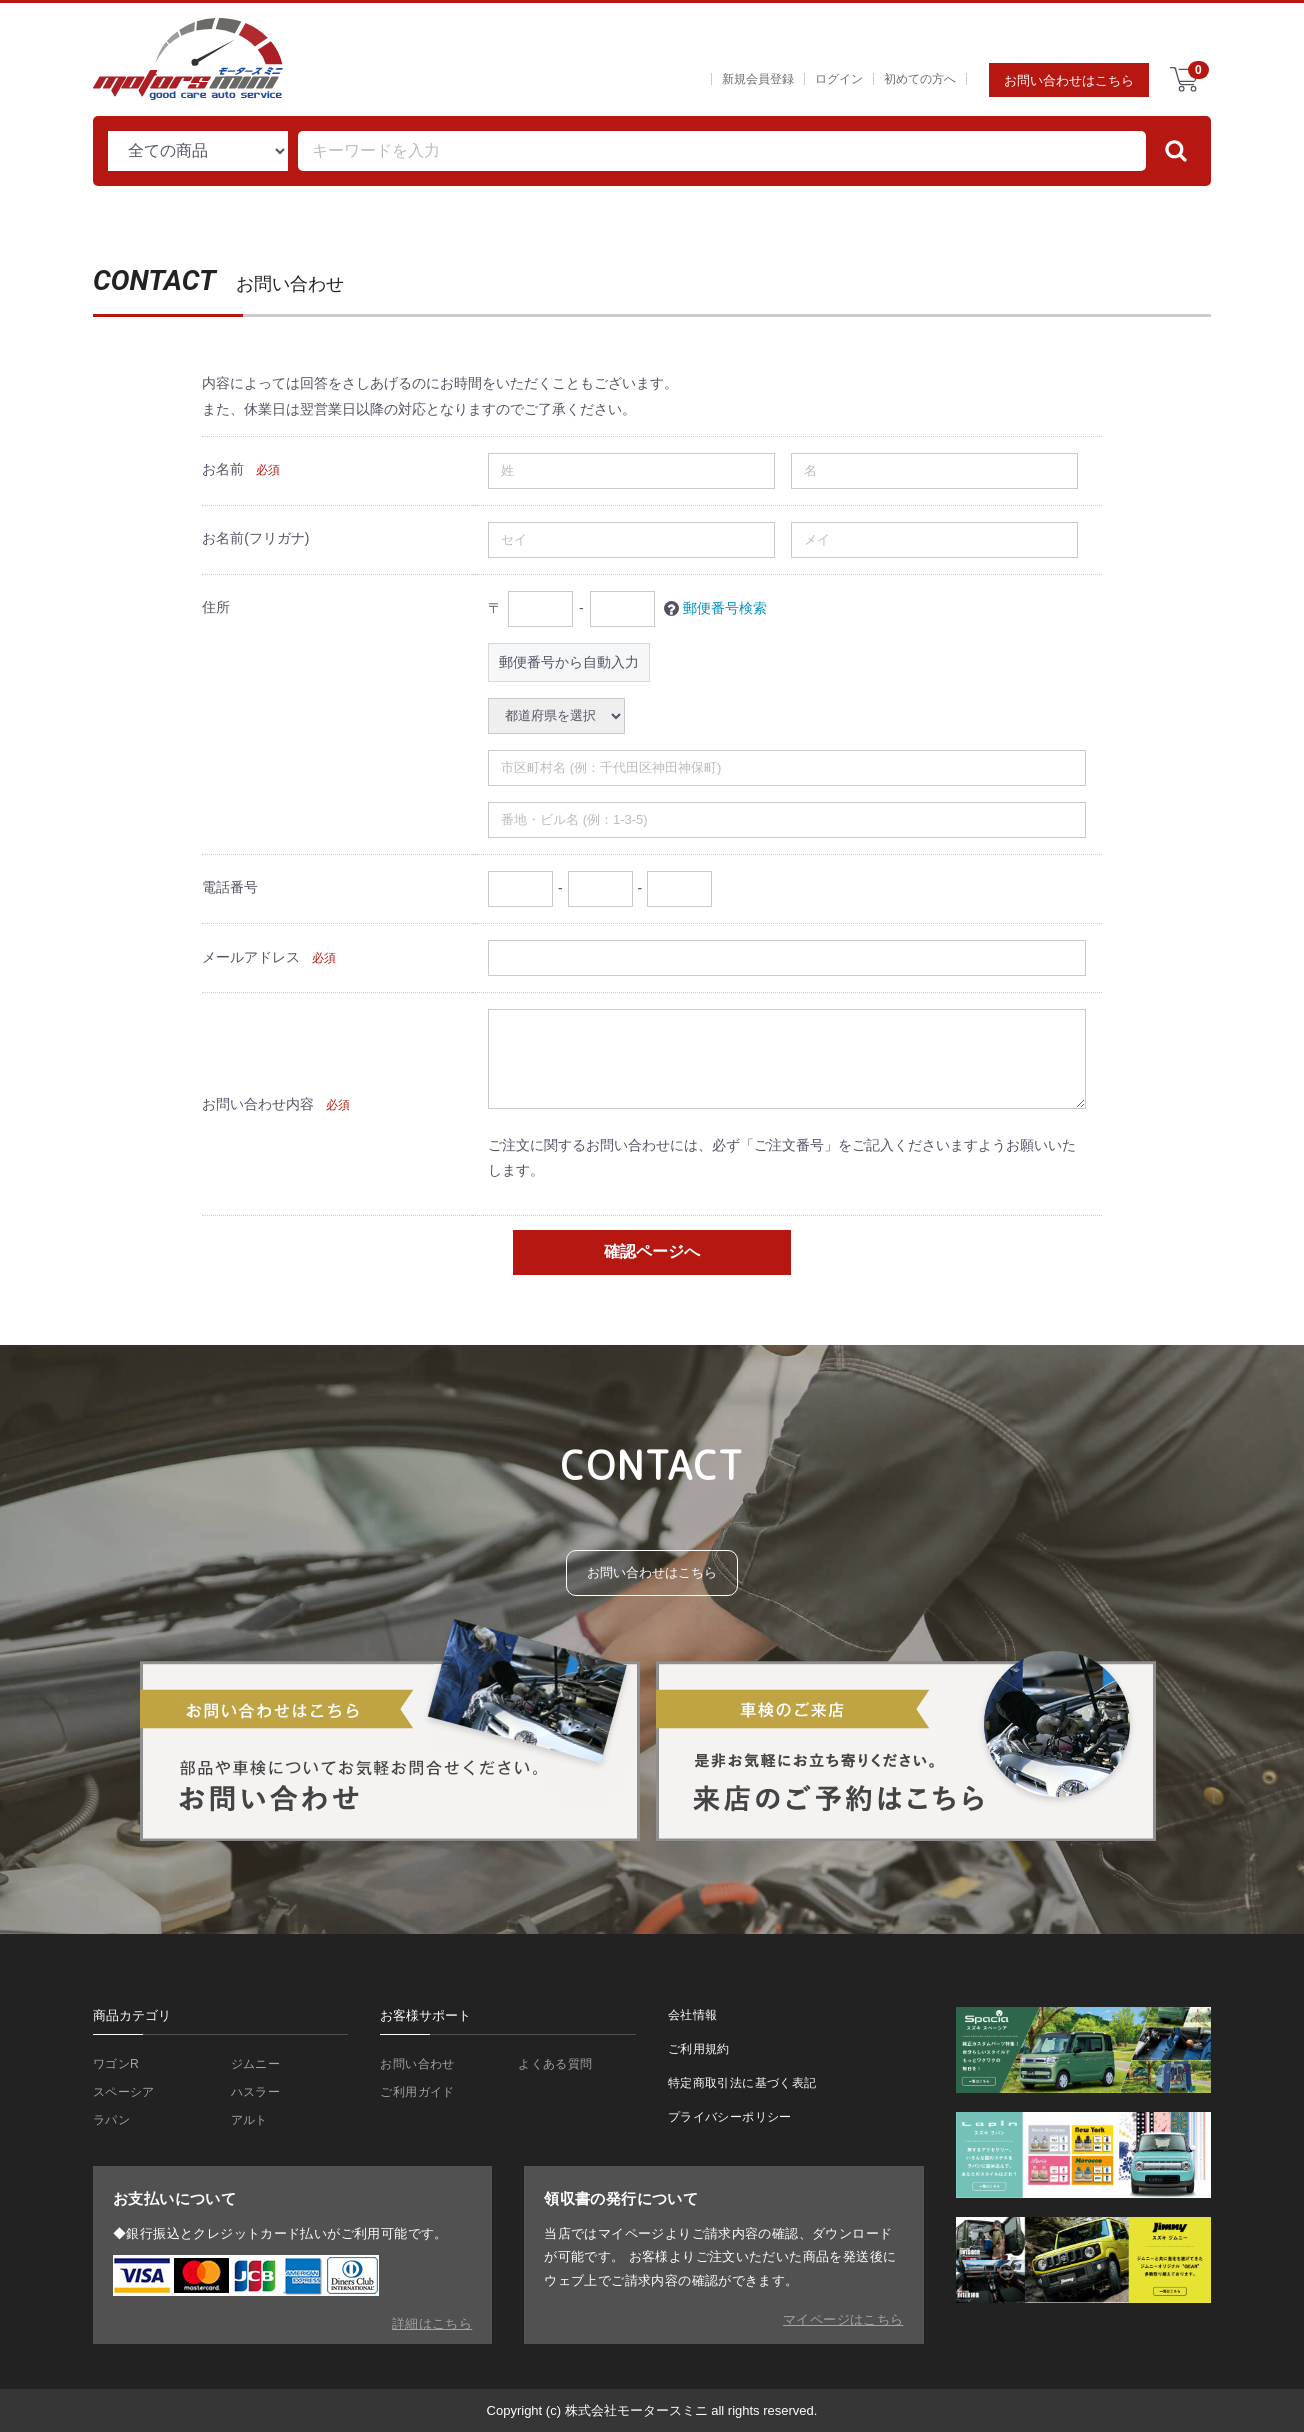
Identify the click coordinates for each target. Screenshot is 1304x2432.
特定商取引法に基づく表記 (748, 2085)
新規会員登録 (758, 79)
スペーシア (126, 2093)
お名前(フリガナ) (255, 538)
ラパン (113, 2123)
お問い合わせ (420, 2064)
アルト (251, 2123)
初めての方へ (920, 79)
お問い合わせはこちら (1069, 80)
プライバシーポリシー (735, 2121)
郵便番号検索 (725, 607)
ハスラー (258, 2093)
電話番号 (230, 887)
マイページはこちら (843, 2319)
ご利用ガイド (420, 2093)
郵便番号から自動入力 (569, 661)
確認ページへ (652, 1251)
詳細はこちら (432, 2323)
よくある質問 (558, 2064)
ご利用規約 (701, 2050)
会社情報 (695, 2014)
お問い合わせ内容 (258, 1103)
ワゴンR (118, 2064)
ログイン (839, 79)
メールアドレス (251, 957)
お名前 (223, 469)
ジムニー (258, 2064)
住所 (216, 607)
